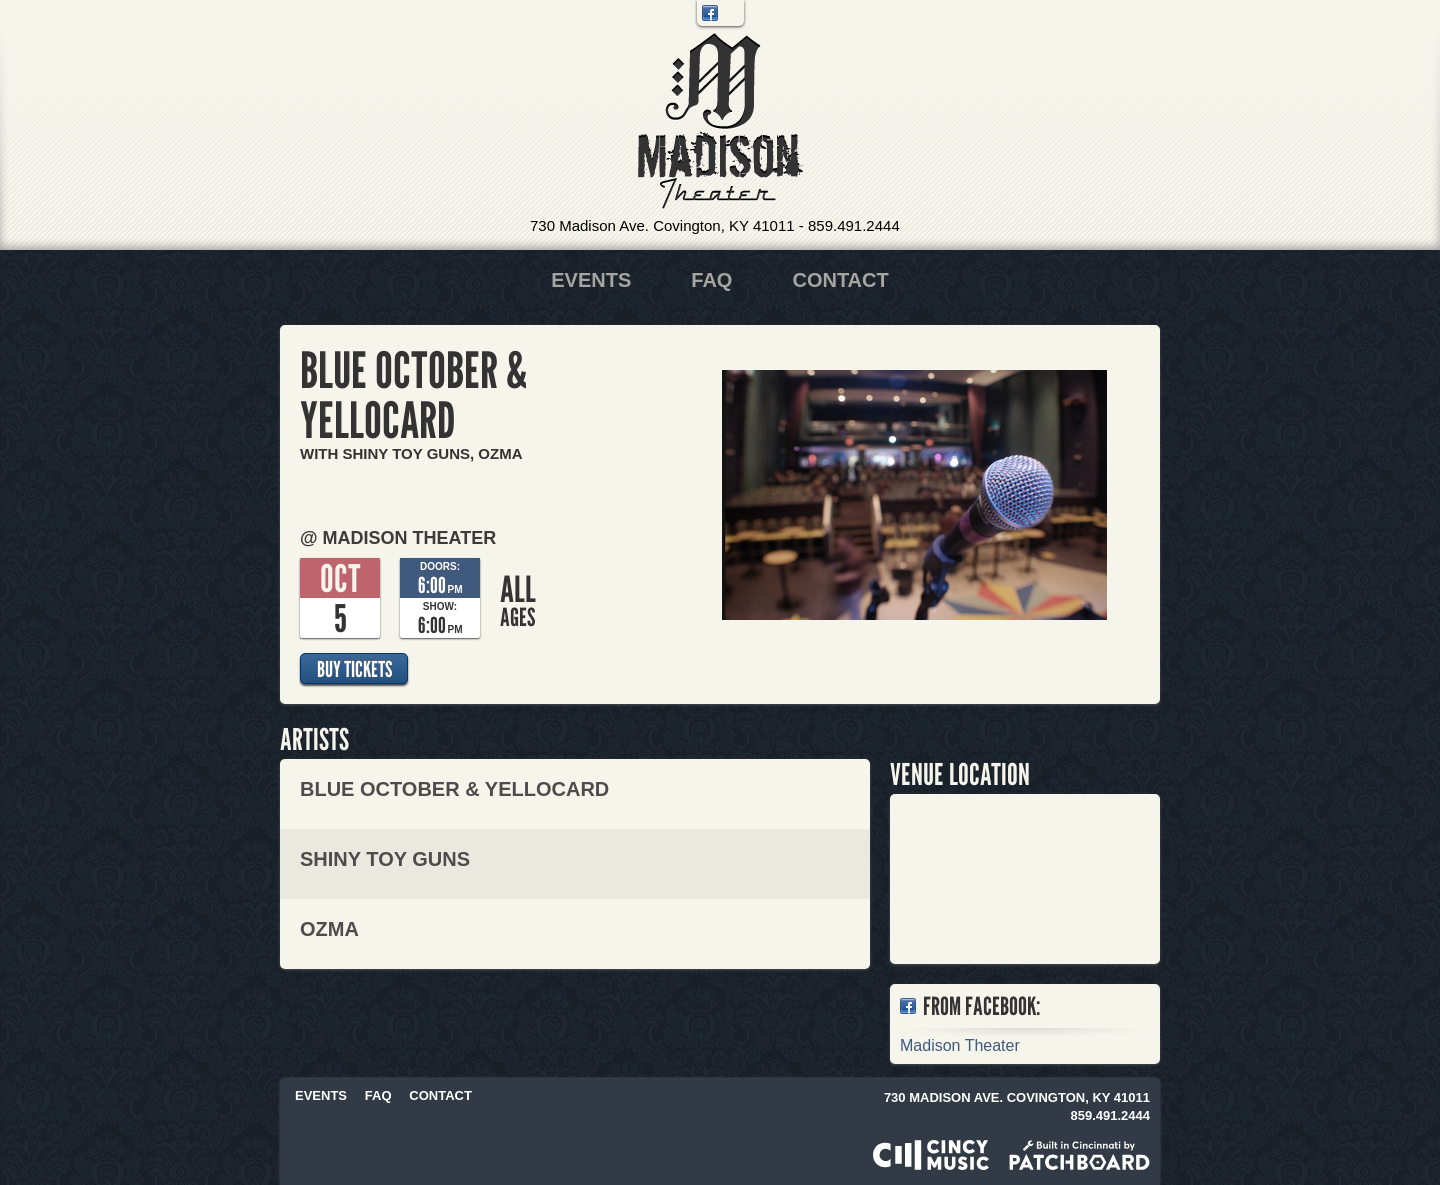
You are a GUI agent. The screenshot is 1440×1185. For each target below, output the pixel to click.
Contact (840, 280)
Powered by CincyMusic (931, 1155)
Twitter (731, 13)
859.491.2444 (854, 225)
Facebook (710, 13)
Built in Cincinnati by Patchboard (1079, 1155)
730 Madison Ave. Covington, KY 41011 (662, 225)
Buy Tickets (354, 669)
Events (591, 280)
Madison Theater (720, 121)
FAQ (711, 280)
